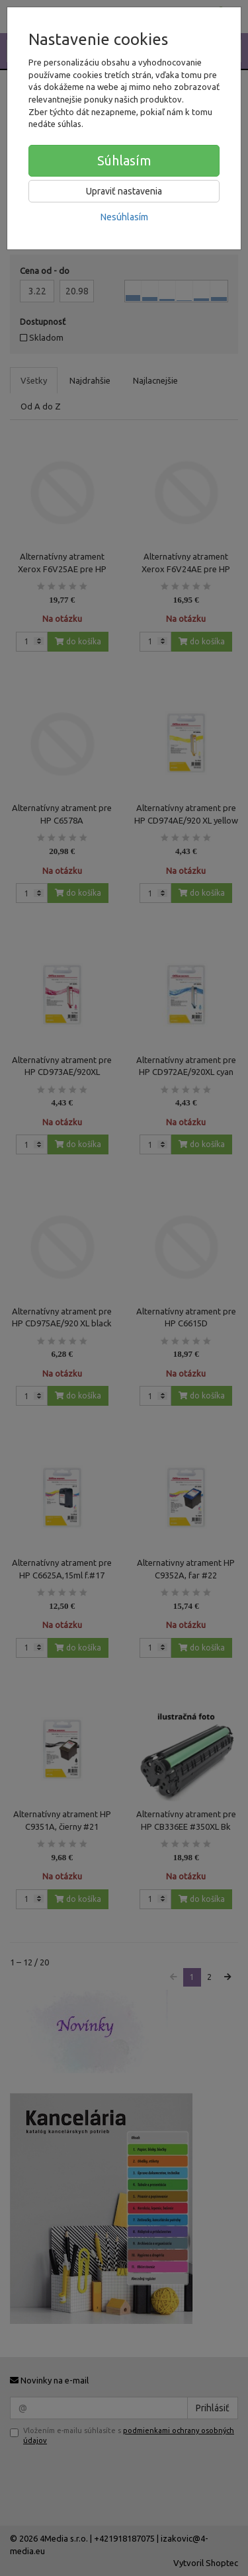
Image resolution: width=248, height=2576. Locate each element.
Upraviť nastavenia (124, 191)
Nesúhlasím (124, 217)
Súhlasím (124, 160)
